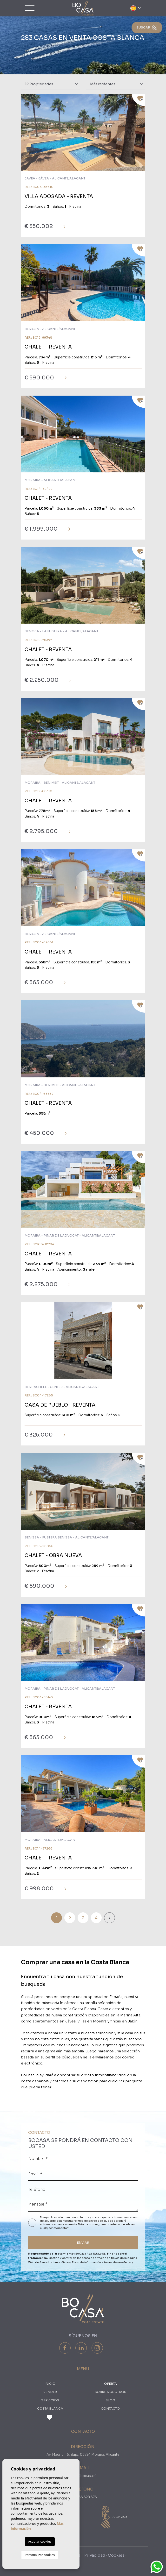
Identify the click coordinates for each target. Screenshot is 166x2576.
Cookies (116, 2555)
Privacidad (94, 2555)
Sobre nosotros (110, 2392)
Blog (110, 2400)
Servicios (50, 2400)
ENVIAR (83, 2243)
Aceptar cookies (39, 2541)
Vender (50, 2392)
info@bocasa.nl (83, 2476)
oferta (110, 2384)
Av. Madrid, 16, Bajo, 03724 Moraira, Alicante (83, 2454)
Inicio (50, 2384)
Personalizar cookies (40, 2555)
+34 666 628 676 (83, 2497)
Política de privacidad (88, 2220)
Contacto (110, 2408)
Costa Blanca (50, 2408)
